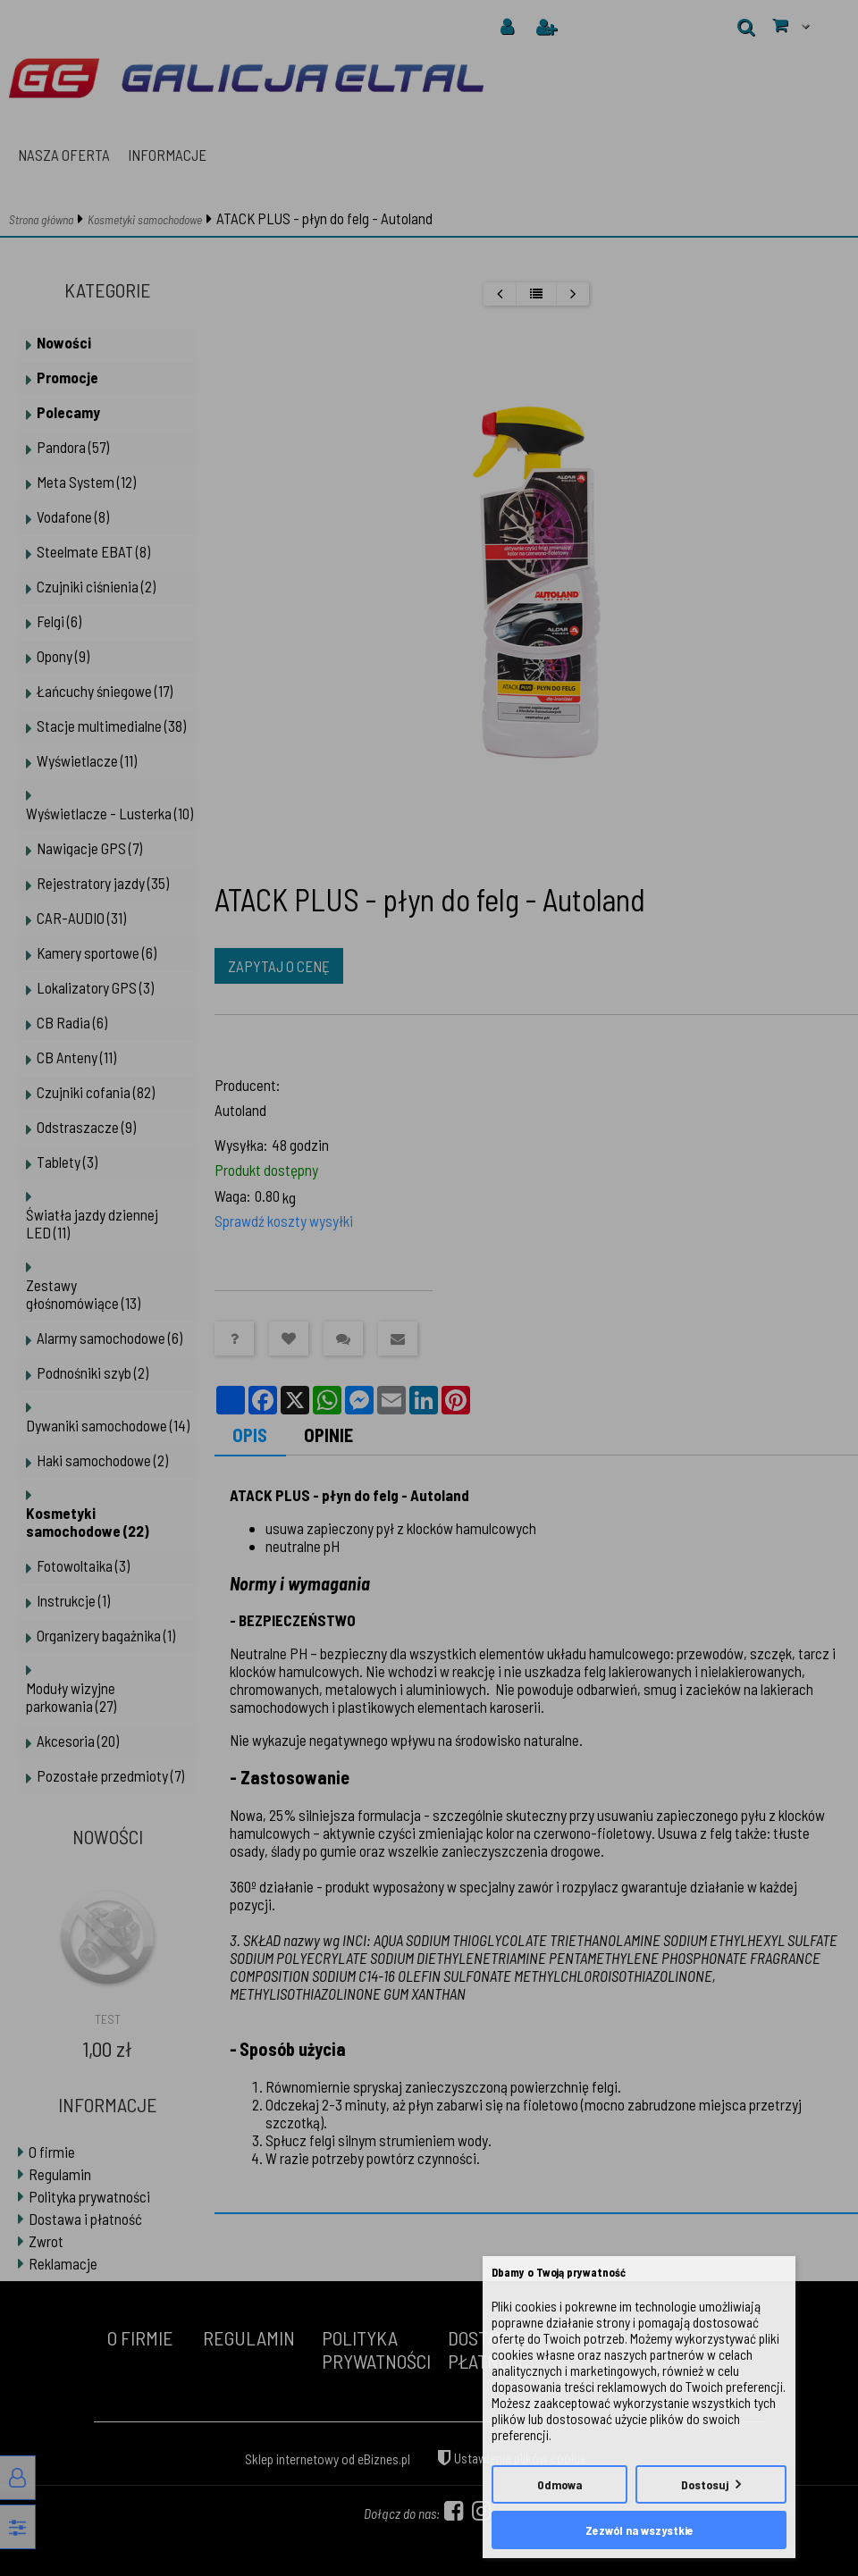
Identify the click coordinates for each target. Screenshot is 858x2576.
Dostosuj (704, 2484)
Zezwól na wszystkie (639, 2530)
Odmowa (559, 2484)
